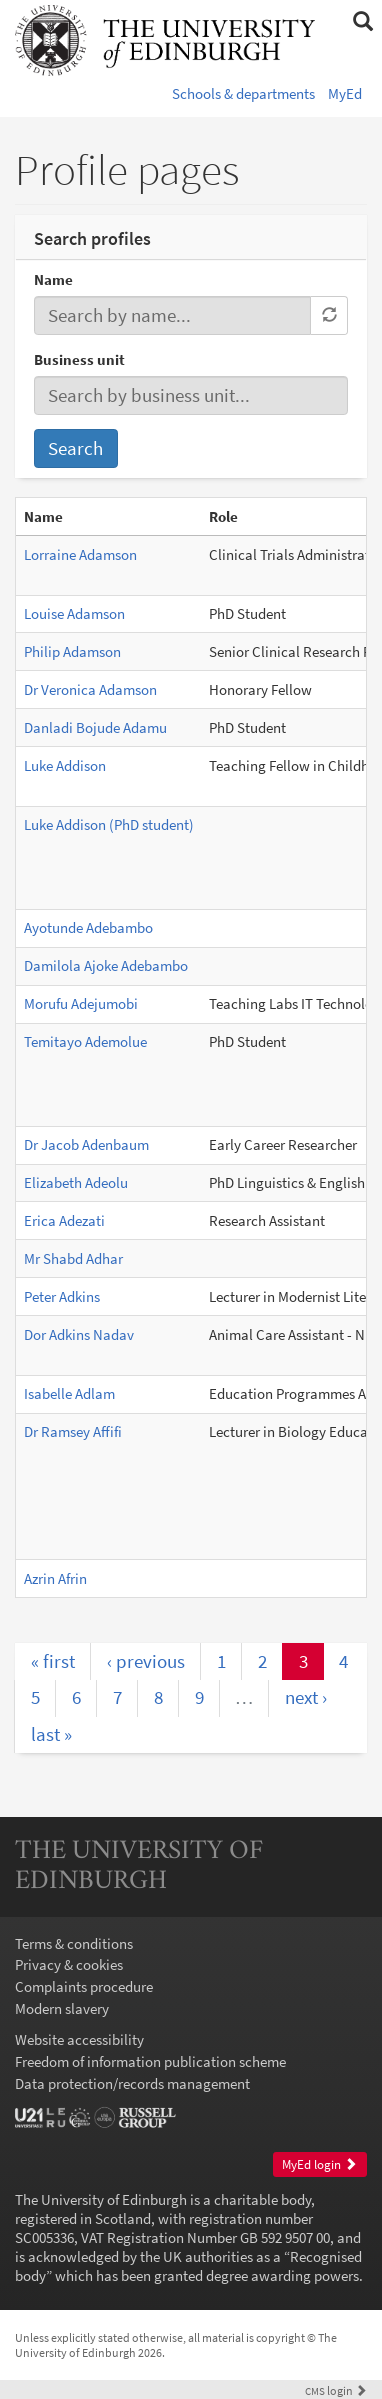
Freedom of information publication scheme (150, 2061)
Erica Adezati (64, 1220)
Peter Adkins (62, 1296)
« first (53, 1661)
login (336, 2390)
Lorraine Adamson (80, 554)
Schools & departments (243, 93)
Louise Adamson (74, 613)
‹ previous (146, 1661)
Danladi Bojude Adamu (95, 727)
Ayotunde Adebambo (88, 927)
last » (51, 1734)
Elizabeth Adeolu (76, 1182)
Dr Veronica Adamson (90, 689)
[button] (362, 22)
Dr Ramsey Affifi (73, 1431)
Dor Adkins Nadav (79, 1334)
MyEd (345, 93)
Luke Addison (65, 765)
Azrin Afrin (55, 1578)
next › (306, 1697)
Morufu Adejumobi (81, 1003)
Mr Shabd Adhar (73, 1258)
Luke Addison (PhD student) (109, 824)
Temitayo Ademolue (85, 1041)
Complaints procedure (84, 1986)
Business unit (79, 359)
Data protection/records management (132, 2083)
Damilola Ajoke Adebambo (106, 965)
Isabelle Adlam (69, 1393)
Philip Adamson (72, 651)
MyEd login (319, 2164)
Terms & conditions (74, 1943)
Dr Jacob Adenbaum (86, 1144)
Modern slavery (62, 2008)
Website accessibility (79, 2039)
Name (53, 279)
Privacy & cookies (69, 1964)
